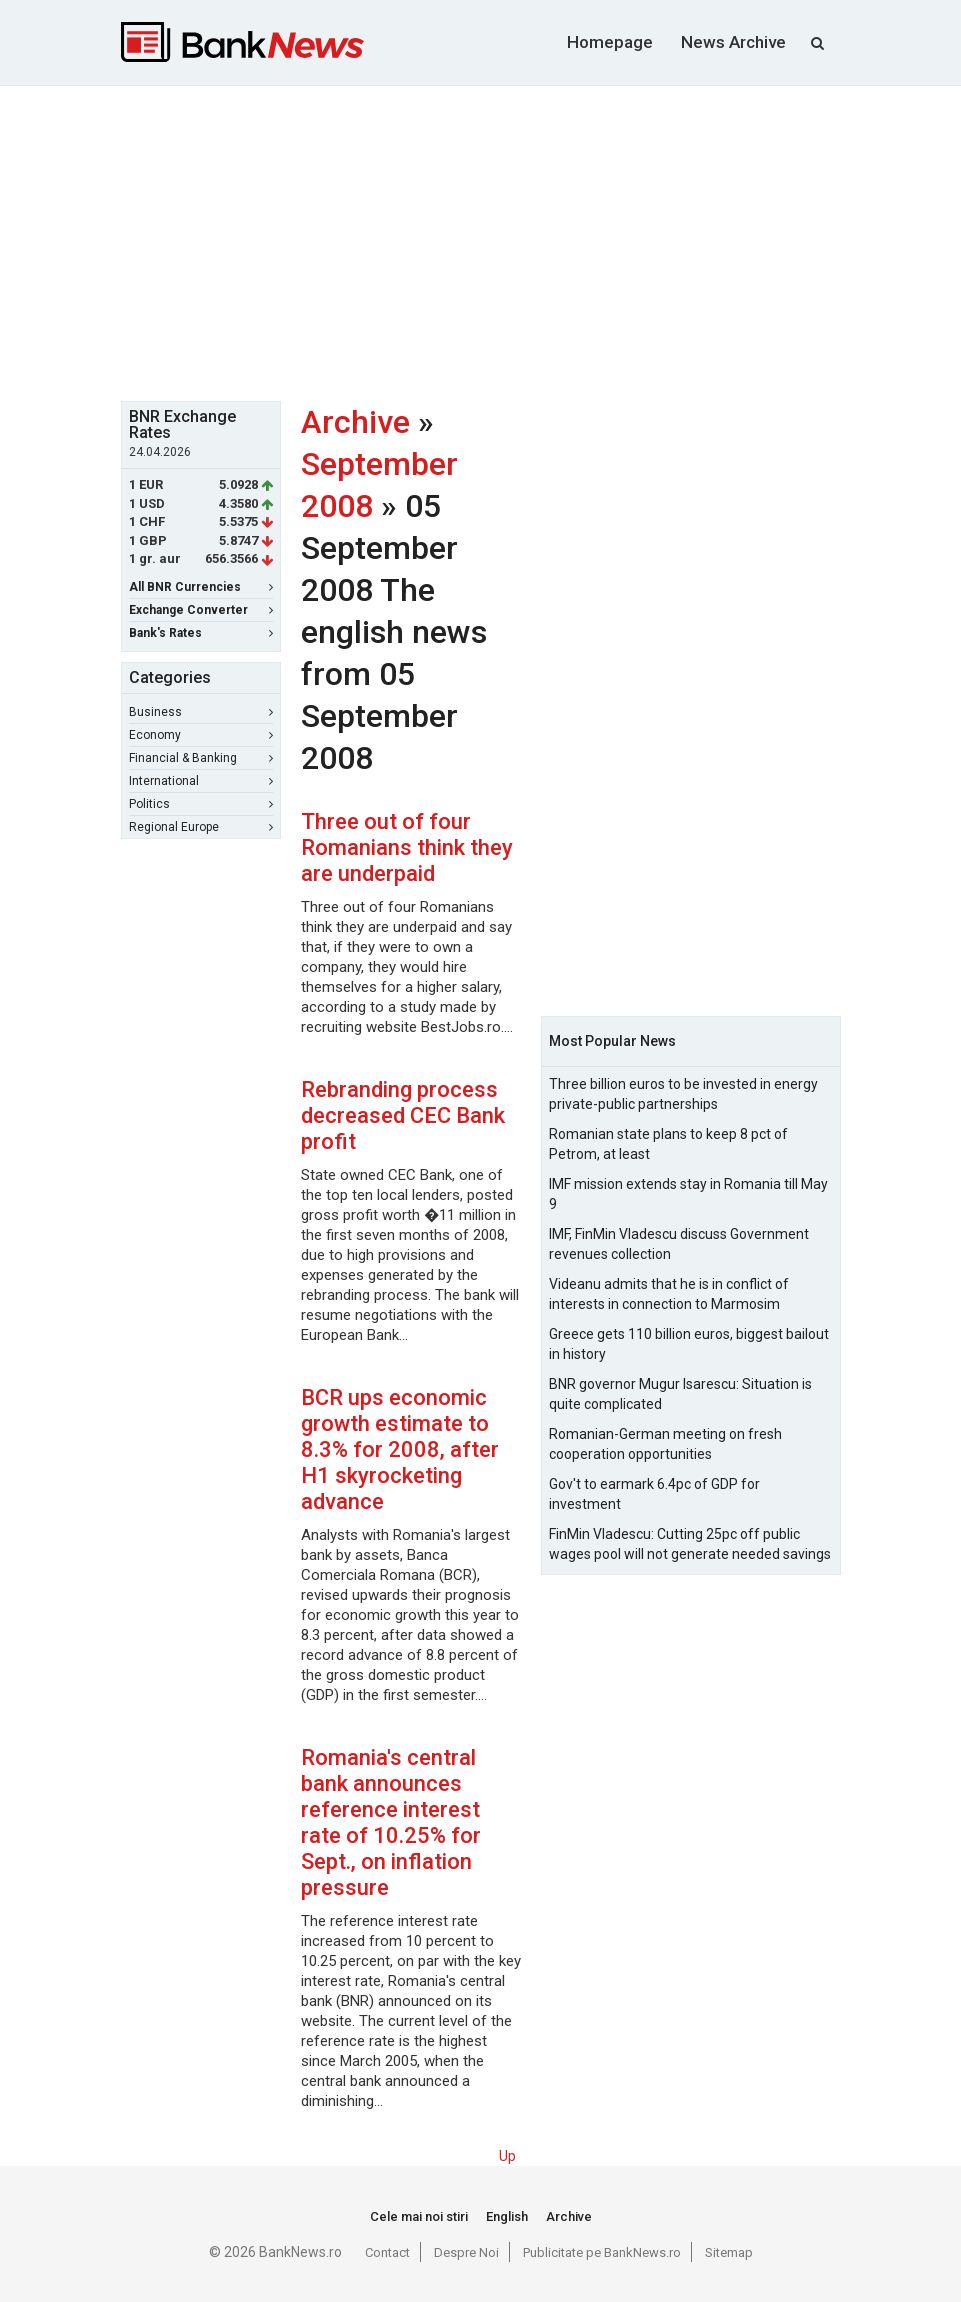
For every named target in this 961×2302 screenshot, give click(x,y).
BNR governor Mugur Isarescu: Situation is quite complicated (680, 1394)
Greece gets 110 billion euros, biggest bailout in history (689, 1344)
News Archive (733, 42)
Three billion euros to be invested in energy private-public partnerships (683, 1094)
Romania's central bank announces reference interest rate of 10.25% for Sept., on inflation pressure (391, 1822)
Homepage (610, 42)
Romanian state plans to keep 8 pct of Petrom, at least (668, 1144)
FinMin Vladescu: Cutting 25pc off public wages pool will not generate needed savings (690, 1544)
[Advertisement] (541, 241)
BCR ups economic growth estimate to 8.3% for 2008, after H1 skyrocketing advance (400, 1449)
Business (201, 712)
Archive (355, 422)
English (507, 2216)
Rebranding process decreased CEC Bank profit (403, 1115)
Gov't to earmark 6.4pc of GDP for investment (654, 1494)
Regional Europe (201, 827)
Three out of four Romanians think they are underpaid (407, 847)
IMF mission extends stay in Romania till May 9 (688, 1194)
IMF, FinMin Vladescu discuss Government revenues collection (679, 1244)
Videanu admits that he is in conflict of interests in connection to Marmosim (669, 1294)
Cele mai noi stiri (419, 2216)
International (201, 781)
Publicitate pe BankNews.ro (602, 2252)
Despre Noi (466, 2252)
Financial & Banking (201, 758)
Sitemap (729, 2252)
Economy (201, 735)
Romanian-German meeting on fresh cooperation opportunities (665, 1444)
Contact (387, 2252)
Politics (201, 804)
